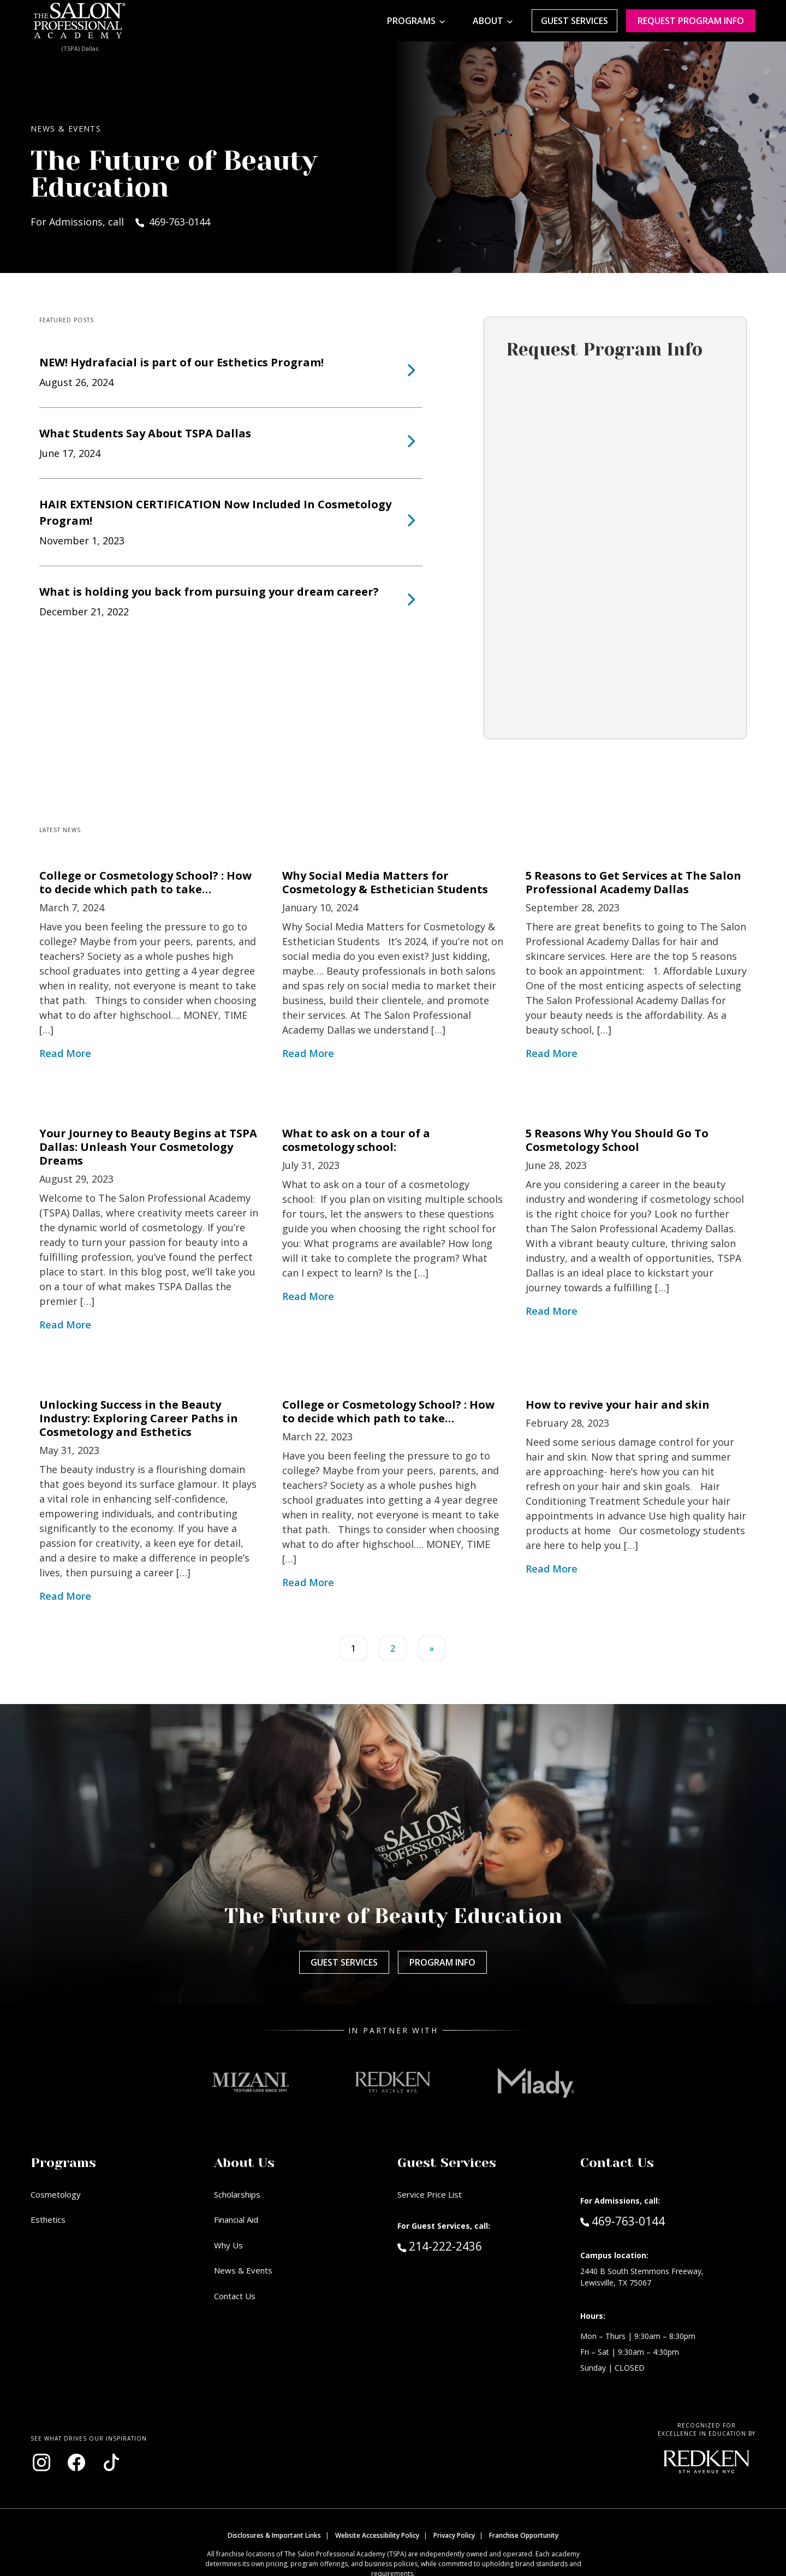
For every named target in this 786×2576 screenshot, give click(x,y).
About (488, 21)
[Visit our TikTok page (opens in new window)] (111, 2462)
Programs (411, 21)
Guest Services (574, 21)
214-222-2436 (462, 2245)
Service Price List (429, 2194)
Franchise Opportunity (523, 2535)
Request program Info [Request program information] (691, 21)
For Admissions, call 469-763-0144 (120, 221)
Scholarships (237, 2194)
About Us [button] (244, 2162)
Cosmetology (56, 2194)
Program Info (442, 1962)
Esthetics (48, 2219)
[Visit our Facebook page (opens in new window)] (76, 2462)
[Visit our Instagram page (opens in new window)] (41, 2462)
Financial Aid (236, 2219)
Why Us (228, 2245)
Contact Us (234, 2295)
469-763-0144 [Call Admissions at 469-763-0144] (622, 2220)
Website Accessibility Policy (377, 2535)
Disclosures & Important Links (274, 2535)
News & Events (243, 2270)
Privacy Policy (454, 2535)
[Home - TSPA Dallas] (80, 20)
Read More (65, 1053)
